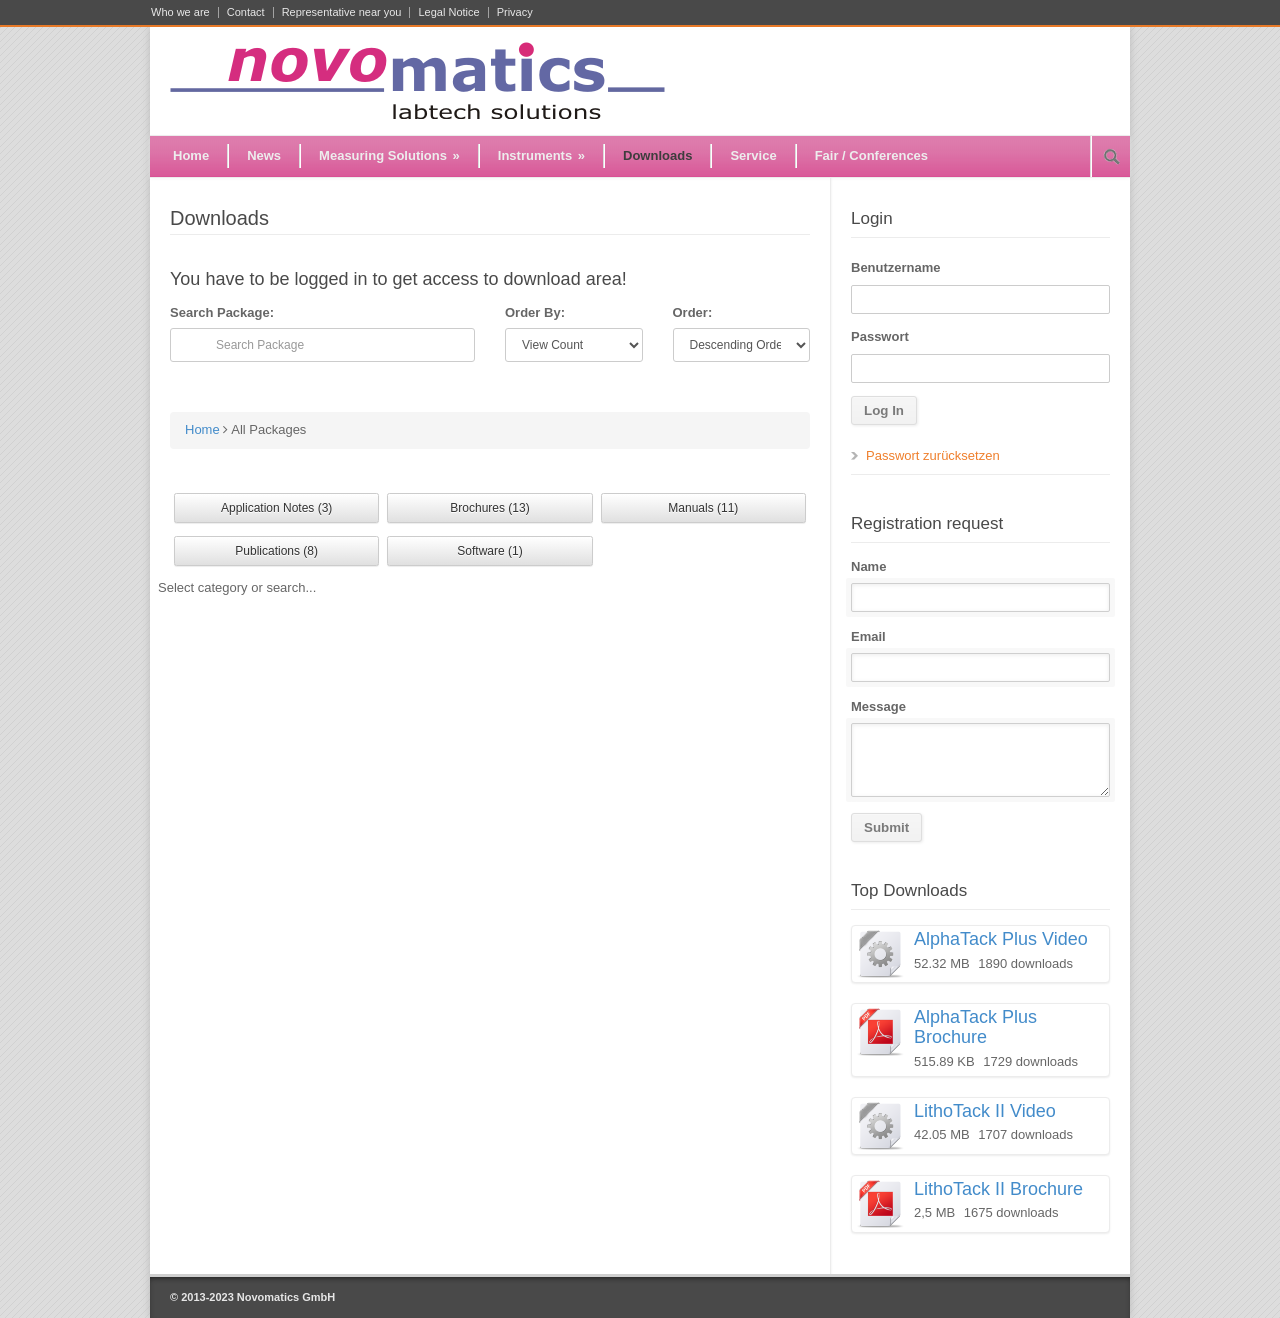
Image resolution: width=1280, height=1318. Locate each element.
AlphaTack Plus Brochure (975, 1027)
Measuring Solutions (389, 155)
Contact (246, 12)
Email (868, 636)
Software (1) (489, 551)
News (264, 155)
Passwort (880, 336)
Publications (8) (276, 551)
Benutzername (896, 267)
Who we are (180, 12)
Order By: (535, 312)
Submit (886, 827)
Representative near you (342, 12)
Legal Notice (448, 12)
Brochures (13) (489, 508)
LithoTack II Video (985, 1111)
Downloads (657, 155)
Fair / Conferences (871, 155)
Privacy (515, 12)
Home (191, 155)
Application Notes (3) (276, 508)
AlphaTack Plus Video (1001, 939)
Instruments (541, 155)
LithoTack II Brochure (998, 1189)
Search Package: (222, 312)
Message (878, 706)
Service (753, 155)
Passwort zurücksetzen (933, 455)
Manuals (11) (703, 508)
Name (868, 566)
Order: (693, 312)
